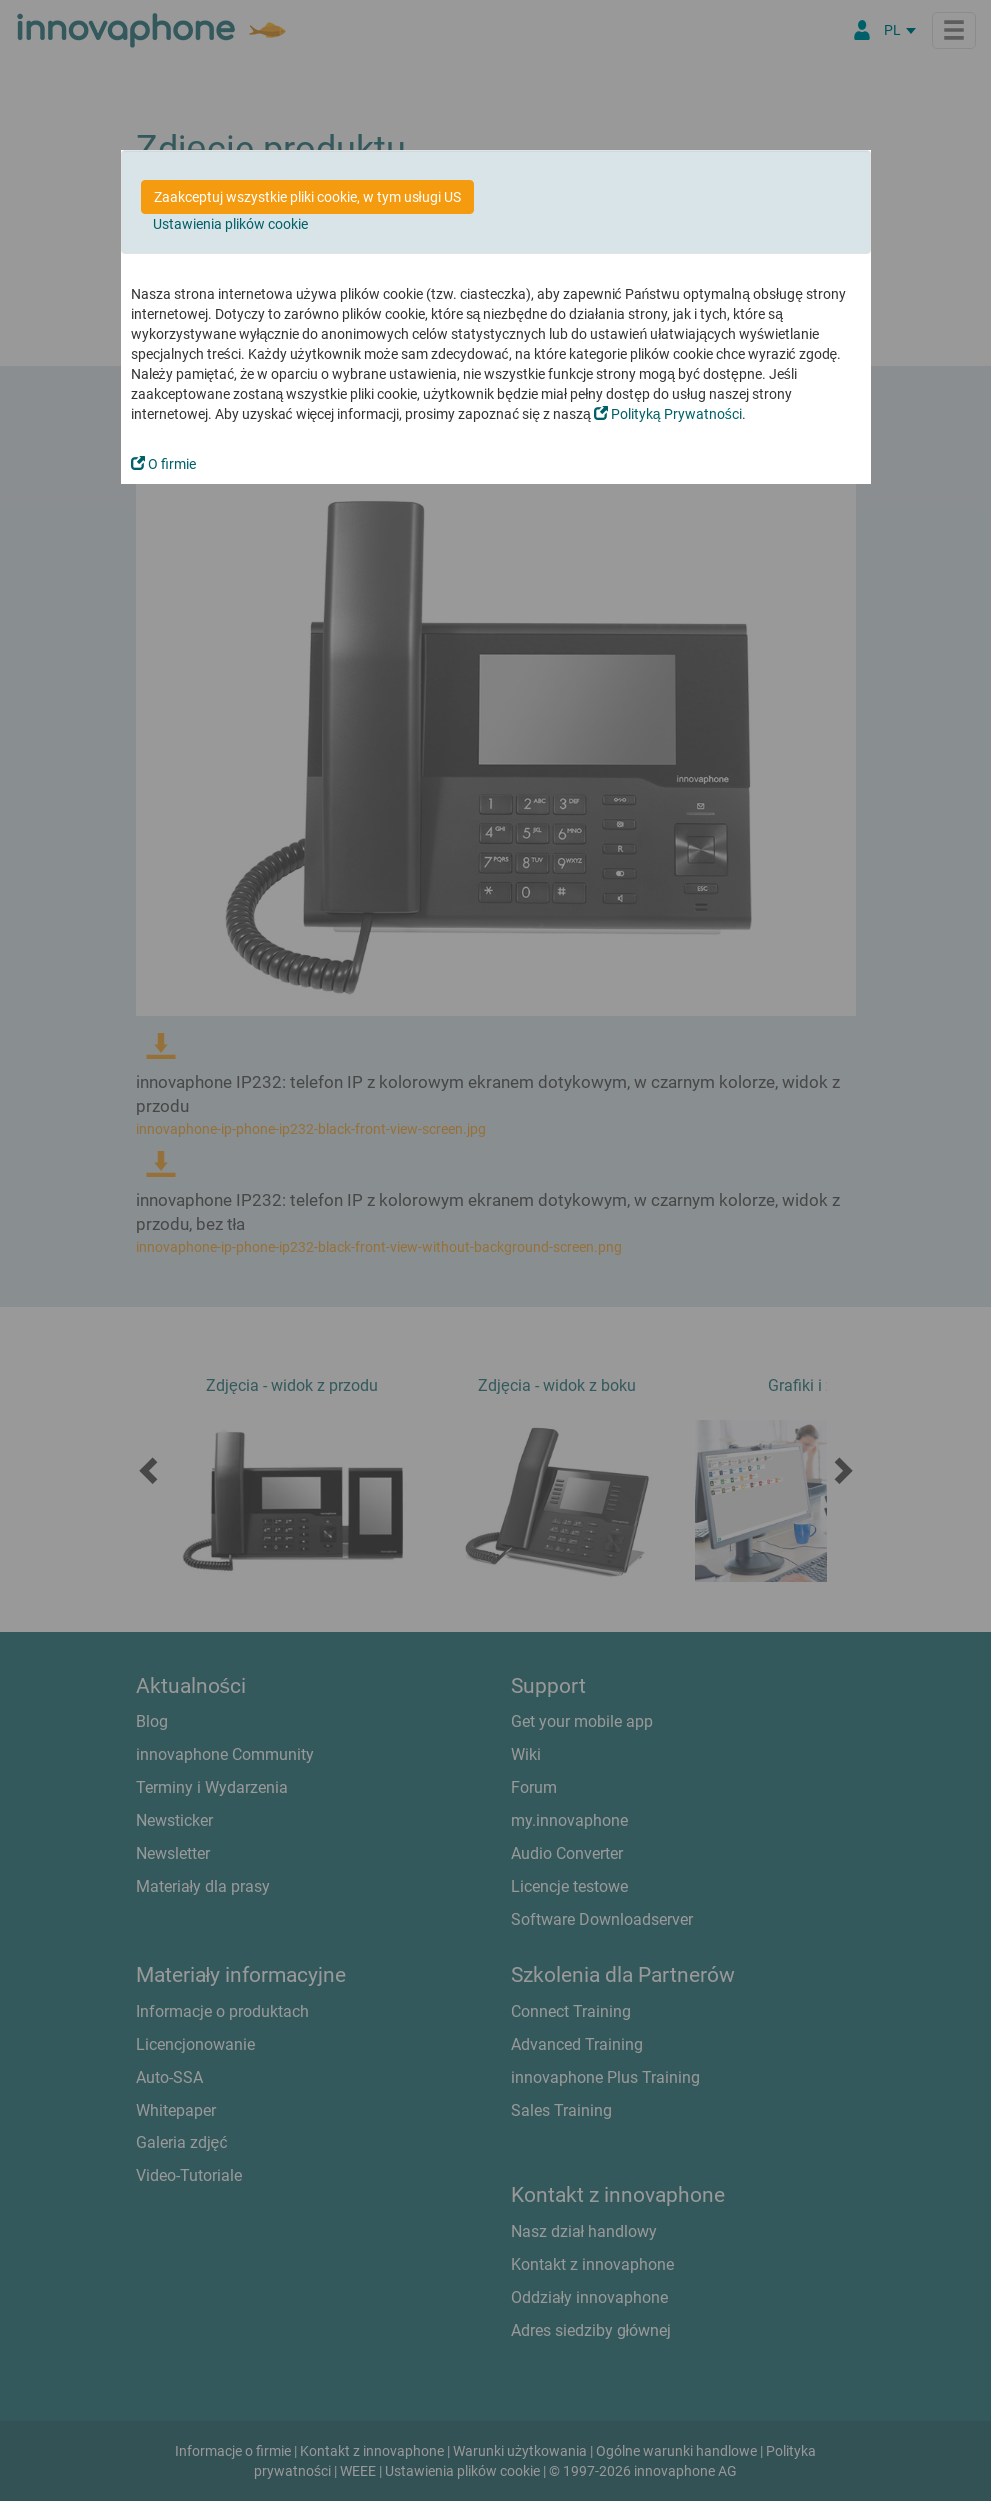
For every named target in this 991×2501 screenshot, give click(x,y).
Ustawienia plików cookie (230, 224)
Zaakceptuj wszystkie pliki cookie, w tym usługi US (307, 197)
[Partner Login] (862, 30)
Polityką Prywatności (668, 414)
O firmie (163, 464)
